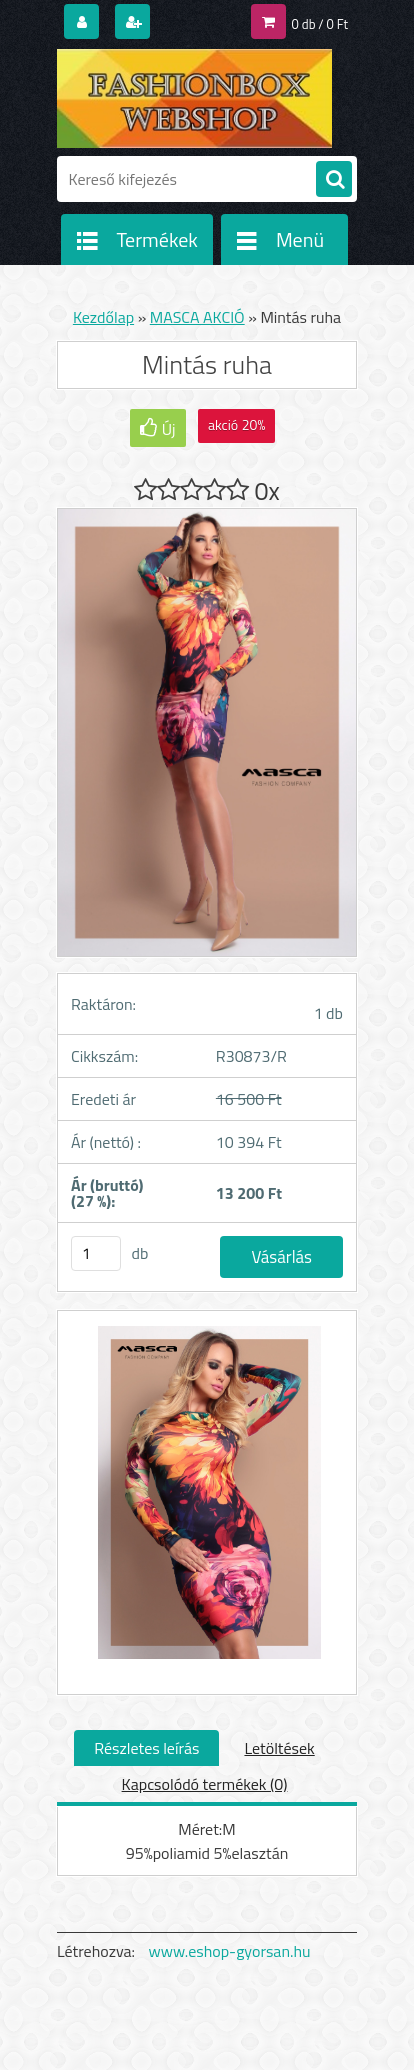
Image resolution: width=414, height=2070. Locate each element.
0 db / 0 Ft (320, 24)
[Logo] (194, 98)
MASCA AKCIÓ (197, 317)
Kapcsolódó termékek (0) (205, 1784)
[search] (334, 180)
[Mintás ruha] (207, 1502)
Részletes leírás (146, 1748)
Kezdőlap (103, 317)
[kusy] (96, 1253)
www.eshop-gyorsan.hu (230, 1951)
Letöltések (279, 1748)
